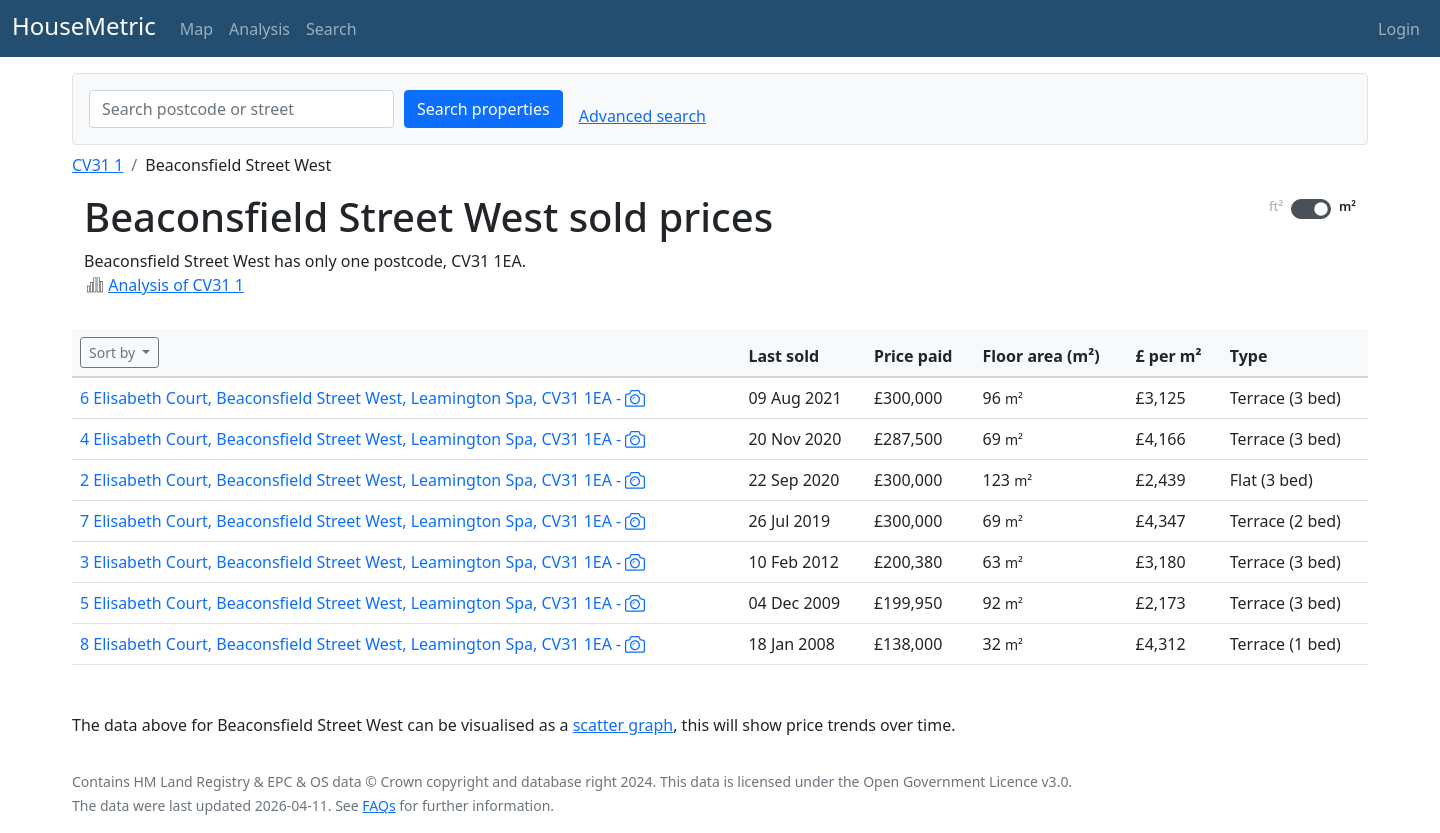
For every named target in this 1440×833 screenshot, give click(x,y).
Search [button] (331, 29)
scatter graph (623, 725)
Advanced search (642, 116)
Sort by (114, 352)
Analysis (259, 29)
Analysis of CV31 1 (176, 285)
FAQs (378, 805)
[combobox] (241, 109)
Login (1399, 29)
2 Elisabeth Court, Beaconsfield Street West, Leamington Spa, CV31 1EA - (362, 480)
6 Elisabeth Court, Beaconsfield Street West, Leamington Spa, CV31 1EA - (362, 398)
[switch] (1311, 209)
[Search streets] (241, 109)
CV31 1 (97, 165)
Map (196, 29)
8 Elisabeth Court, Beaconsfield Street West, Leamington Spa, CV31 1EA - (362, 644)
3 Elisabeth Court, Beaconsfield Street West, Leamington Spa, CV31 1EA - (362, 562)
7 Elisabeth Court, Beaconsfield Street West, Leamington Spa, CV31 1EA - (362, 521)
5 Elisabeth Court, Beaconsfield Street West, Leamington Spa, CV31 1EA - (362, 603)
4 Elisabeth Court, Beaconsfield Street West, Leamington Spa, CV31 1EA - (362, 439)
